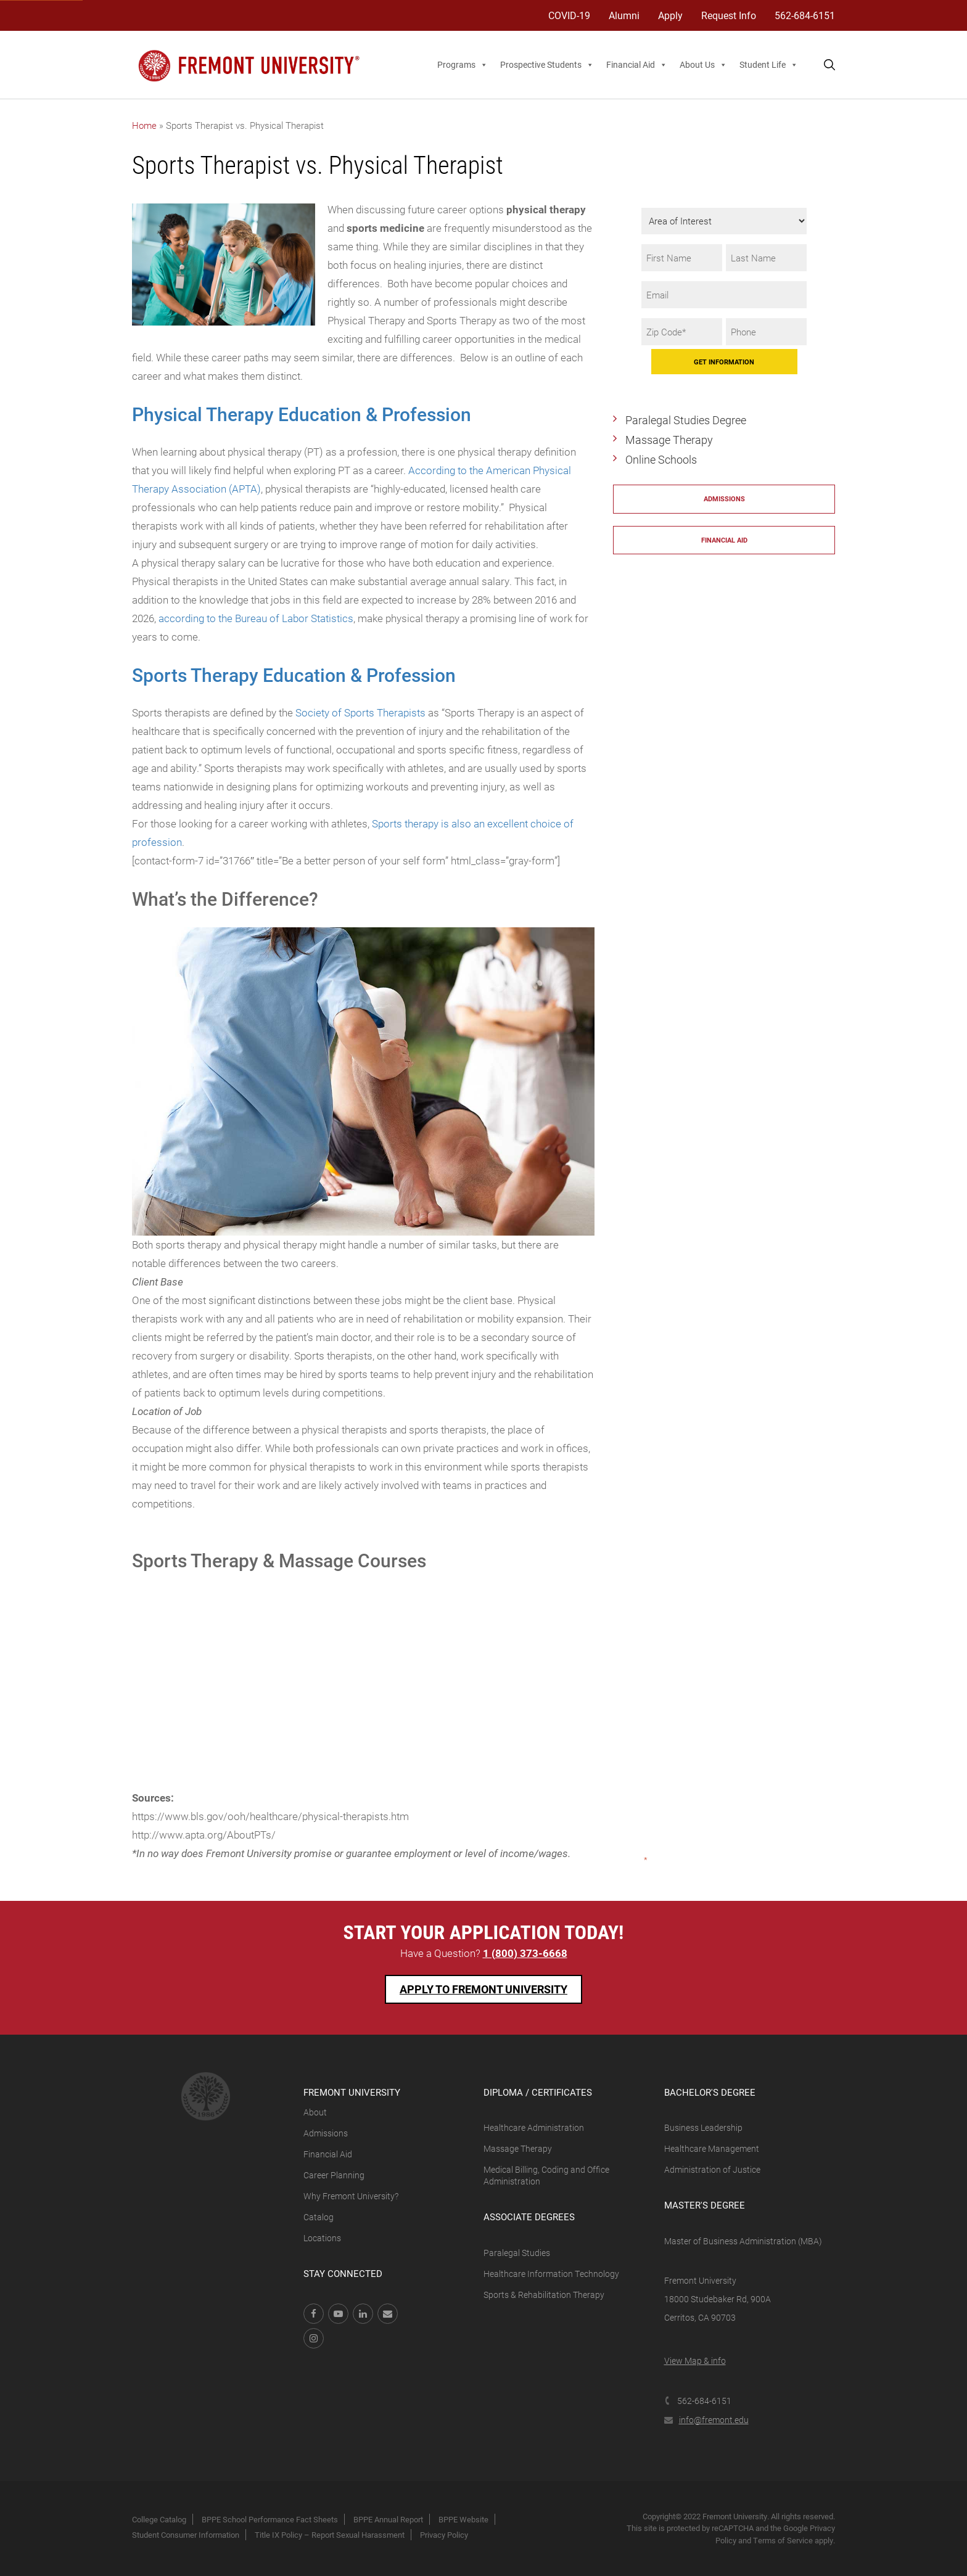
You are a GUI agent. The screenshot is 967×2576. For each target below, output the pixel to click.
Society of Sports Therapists (360, 712)
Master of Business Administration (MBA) (743, 2241)
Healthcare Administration (534, 2127)
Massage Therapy (669, 439)
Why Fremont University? (350, 2196)
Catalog (318, 2217)
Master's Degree (704, 2205)
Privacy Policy (444, 2534)
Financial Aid (636, 65)
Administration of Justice (712, 2169)
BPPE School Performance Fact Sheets (270, 2519)
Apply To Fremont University (483, 1989)
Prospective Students (547, 65)
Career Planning (333, 2175)
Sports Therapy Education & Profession (294, 674)
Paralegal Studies (517, 2252)
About (315, 2112)
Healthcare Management (711, 2148)
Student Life (768, 65)
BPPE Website (463, 2519)
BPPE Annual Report (388, 2519)
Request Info (728, 15)
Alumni (624, 15)
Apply (670, 15)
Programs (462, 65)
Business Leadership (703, 2127)
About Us (703, 65)
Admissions (724, 498)
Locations (322, 2238)
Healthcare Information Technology (551, 2273)
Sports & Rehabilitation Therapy (544, 2294)
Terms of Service (783, 2540)
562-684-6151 (805, 15)
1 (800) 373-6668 (525, 1953)
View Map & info (695, 2360)
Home (144, 125)
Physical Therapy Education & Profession (301, 413)
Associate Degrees (529, 2216)
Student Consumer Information (185, 2534)
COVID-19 (569, 15)
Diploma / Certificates (538, 2092)
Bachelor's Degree (709, 2092)
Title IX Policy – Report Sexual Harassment (330, 2534)
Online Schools (661, 459)
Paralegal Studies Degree (685, 419)
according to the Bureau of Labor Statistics (255, 618)
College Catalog (159, 2519)
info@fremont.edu (706, 2420)
